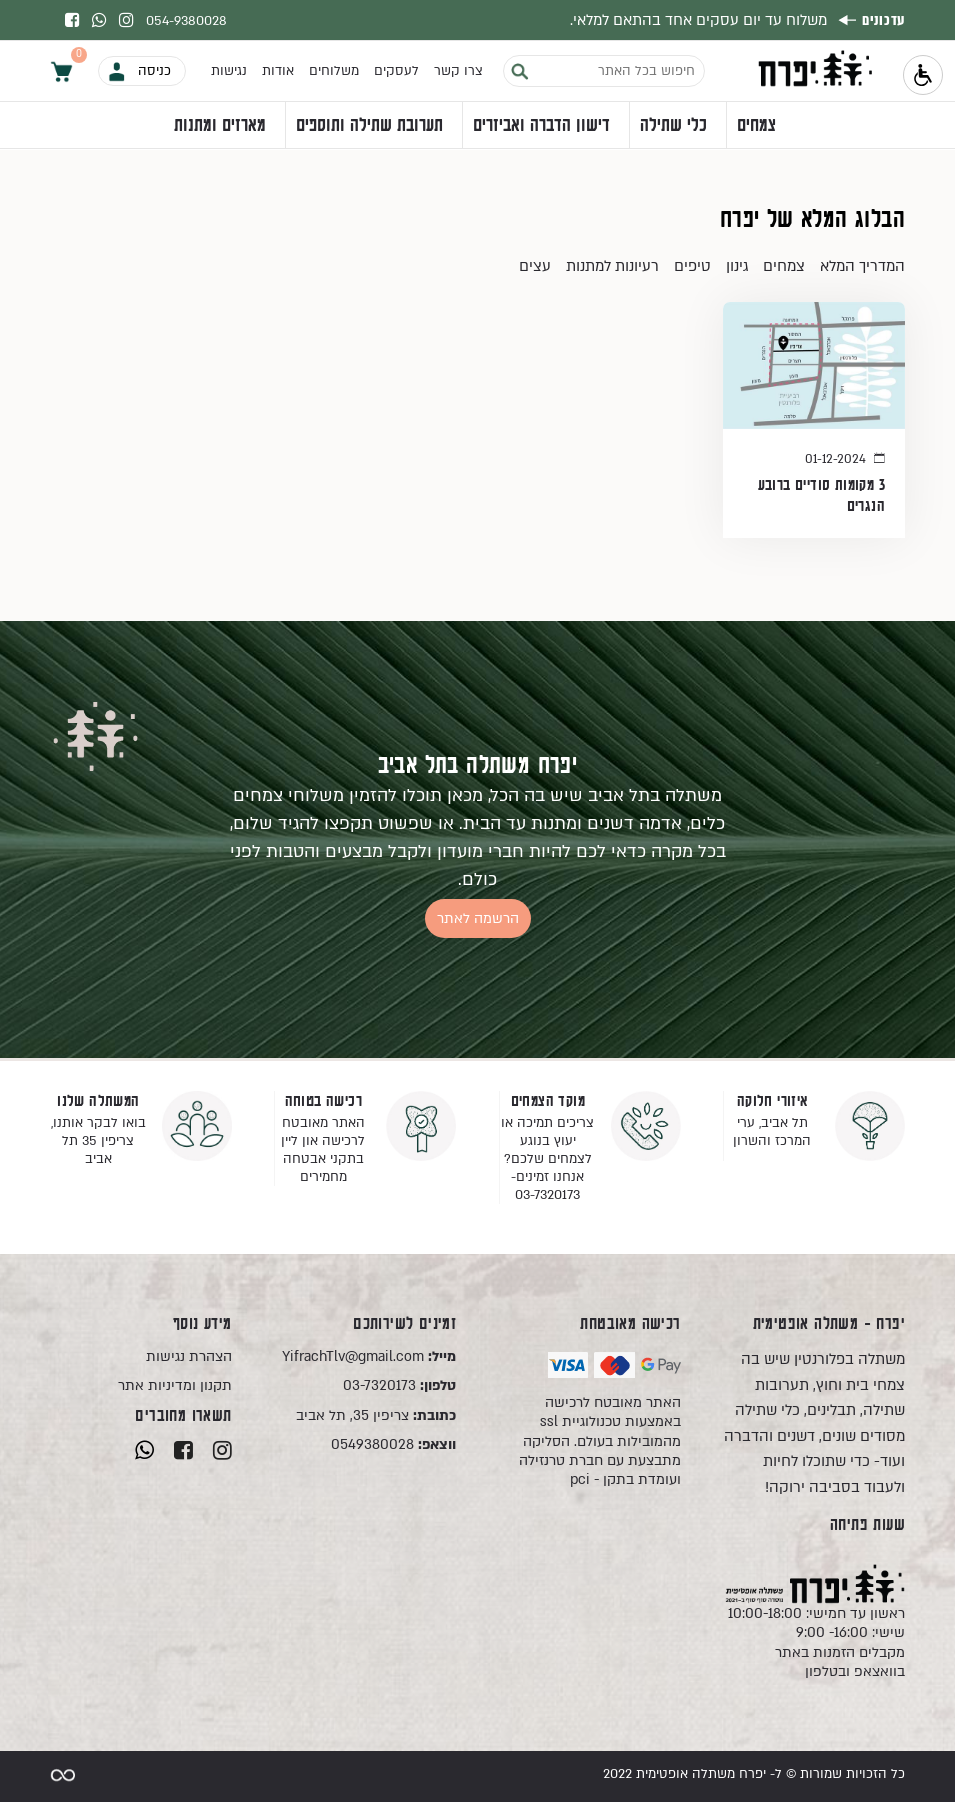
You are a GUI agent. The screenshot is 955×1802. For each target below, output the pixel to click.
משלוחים (334, 71)
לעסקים (396, 71)
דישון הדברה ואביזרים (541, 126)
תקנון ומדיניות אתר (175, 1385)
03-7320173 (399, 1385)
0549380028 (393, 1444)
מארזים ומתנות (220, 126)
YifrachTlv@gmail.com (369, 1356)
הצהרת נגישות (189, 1356)
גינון (737, 266)
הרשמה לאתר (478, 918)
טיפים (692, 266)
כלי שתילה (673, 126)
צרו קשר (458, 71)
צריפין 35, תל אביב (376, 1415)
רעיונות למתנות (612, 266)
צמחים (756, 126)
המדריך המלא (862, 266)
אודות (278, 71)
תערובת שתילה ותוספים (369, 126)
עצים (535, 266)
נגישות (229, 71)
